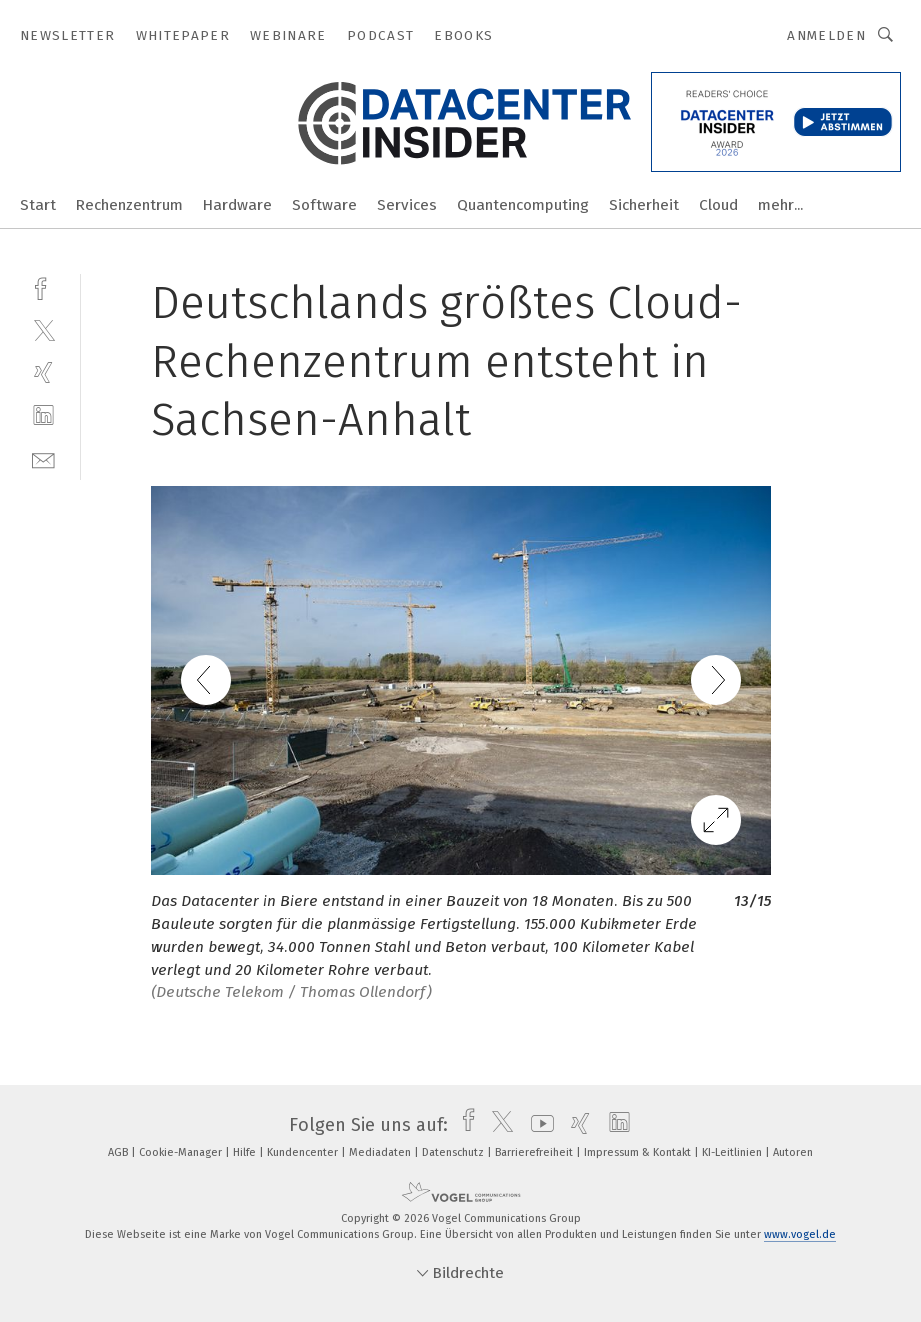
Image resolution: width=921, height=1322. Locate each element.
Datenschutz (454, 1152)
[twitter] (43, 329)
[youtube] (537, 1125)
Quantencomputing (523, 205)
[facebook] (43, 286)
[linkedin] (43, 415)
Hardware (237, 205)
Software (324, 205)
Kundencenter (304, 1152)
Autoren (793, 1152)
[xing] (43, 372)
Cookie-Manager (182, 1152)
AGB (119, 1152)
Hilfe (246, 1152)
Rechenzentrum (129, 205)
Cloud (718, 205)
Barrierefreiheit (535, 1152)
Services (407, 205)
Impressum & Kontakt (639, 1152)
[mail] (43, 458)
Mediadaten (381, 1152)
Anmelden (826, 35)
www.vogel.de (800, 1234)
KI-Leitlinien (733, 1152)
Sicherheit (644, 205)
